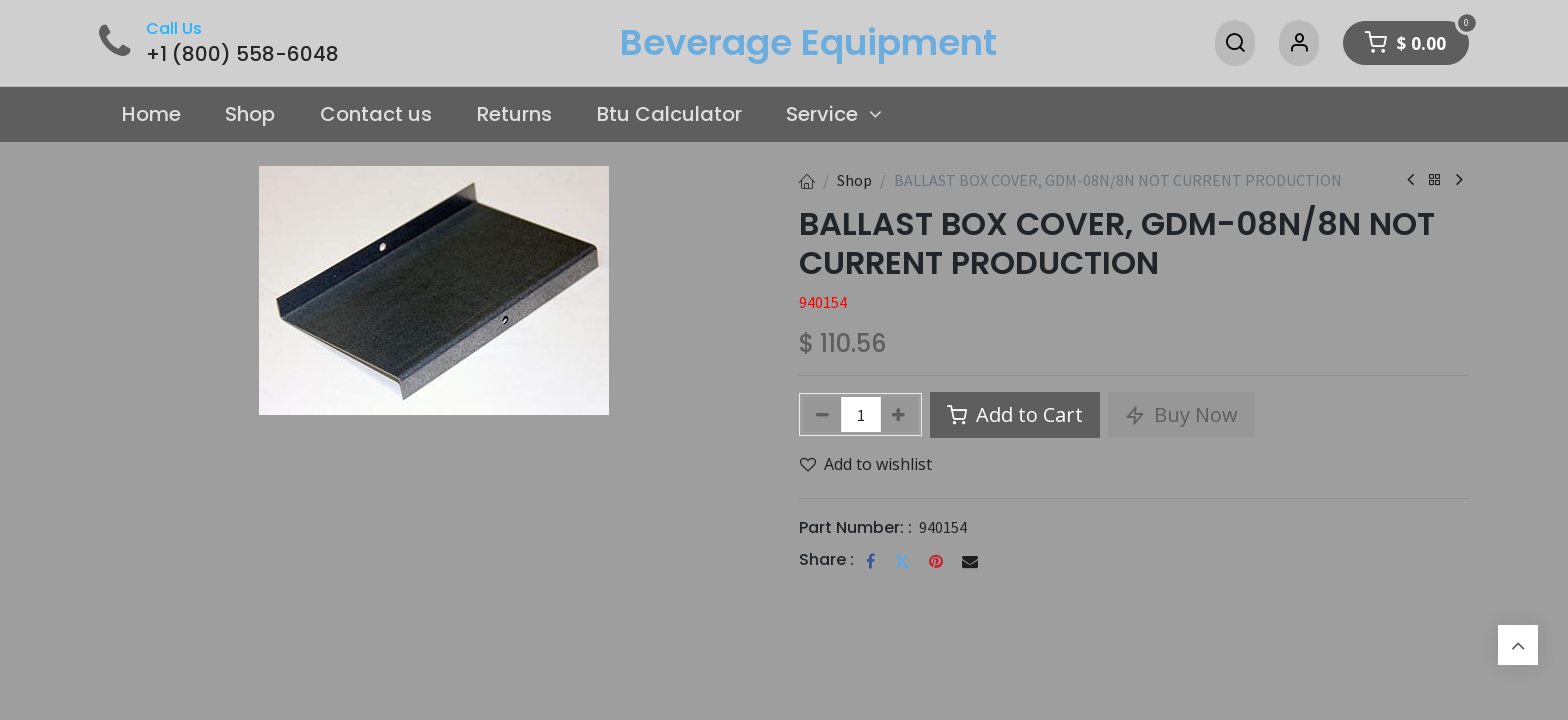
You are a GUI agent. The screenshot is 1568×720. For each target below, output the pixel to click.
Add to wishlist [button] (866, 464)
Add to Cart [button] (1015, 414)
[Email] (970, 561)
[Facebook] (870, 561)
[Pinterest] (936, 561)
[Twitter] (902, 561)
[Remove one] (822, 414)
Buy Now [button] (1181, 414)
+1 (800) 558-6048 (242, 54)
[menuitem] (151, 115)
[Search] (1235, 43)
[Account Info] (1299, 43)
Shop (854, 180)
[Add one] (899, 414)
